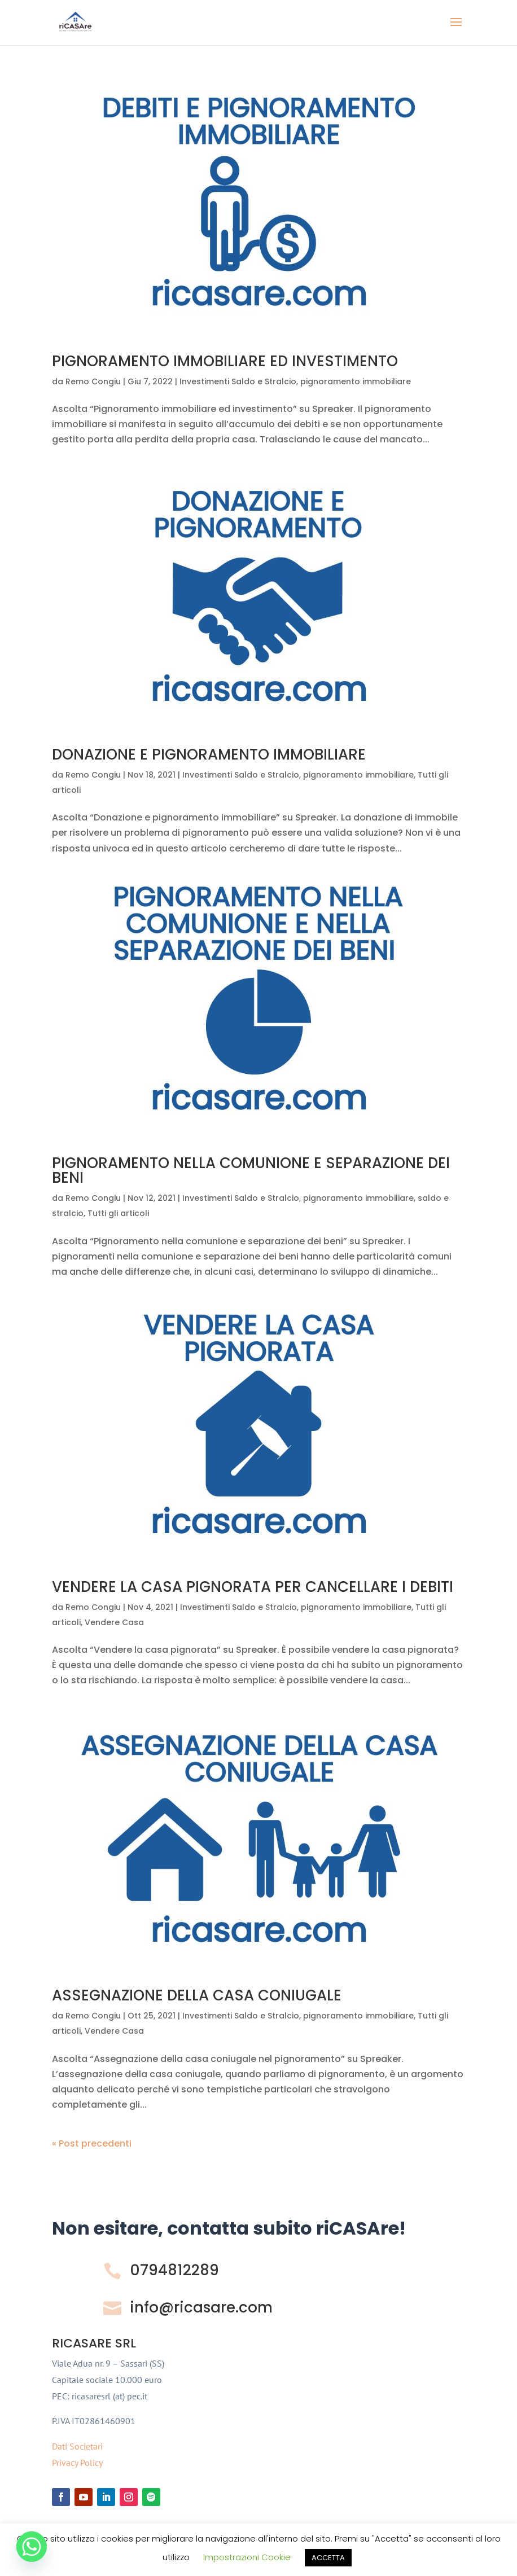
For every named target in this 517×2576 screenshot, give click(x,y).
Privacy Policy (77, 2462)
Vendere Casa (114, 1622)
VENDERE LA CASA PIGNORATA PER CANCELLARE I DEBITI (252, 1587)
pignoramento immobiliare (355, 381)
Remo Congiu (93, 381)
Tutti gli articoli (118, 1213)
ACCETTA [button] (328, 2557)
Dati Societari (77, 2446)
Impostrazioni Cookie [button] (247, 2557)
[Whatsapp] (31, 2546)
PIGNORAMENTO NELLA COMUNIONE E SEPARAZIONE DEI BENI (251, 1170)
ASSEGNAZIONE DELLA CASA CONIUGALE (196, 1995)
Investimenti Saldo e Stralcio (237, 381)
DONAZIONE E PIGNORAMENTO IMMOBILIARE (209, 754)
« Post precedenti (92, 2143)
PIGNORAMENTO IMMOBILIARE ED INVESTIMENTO (225, 361)
